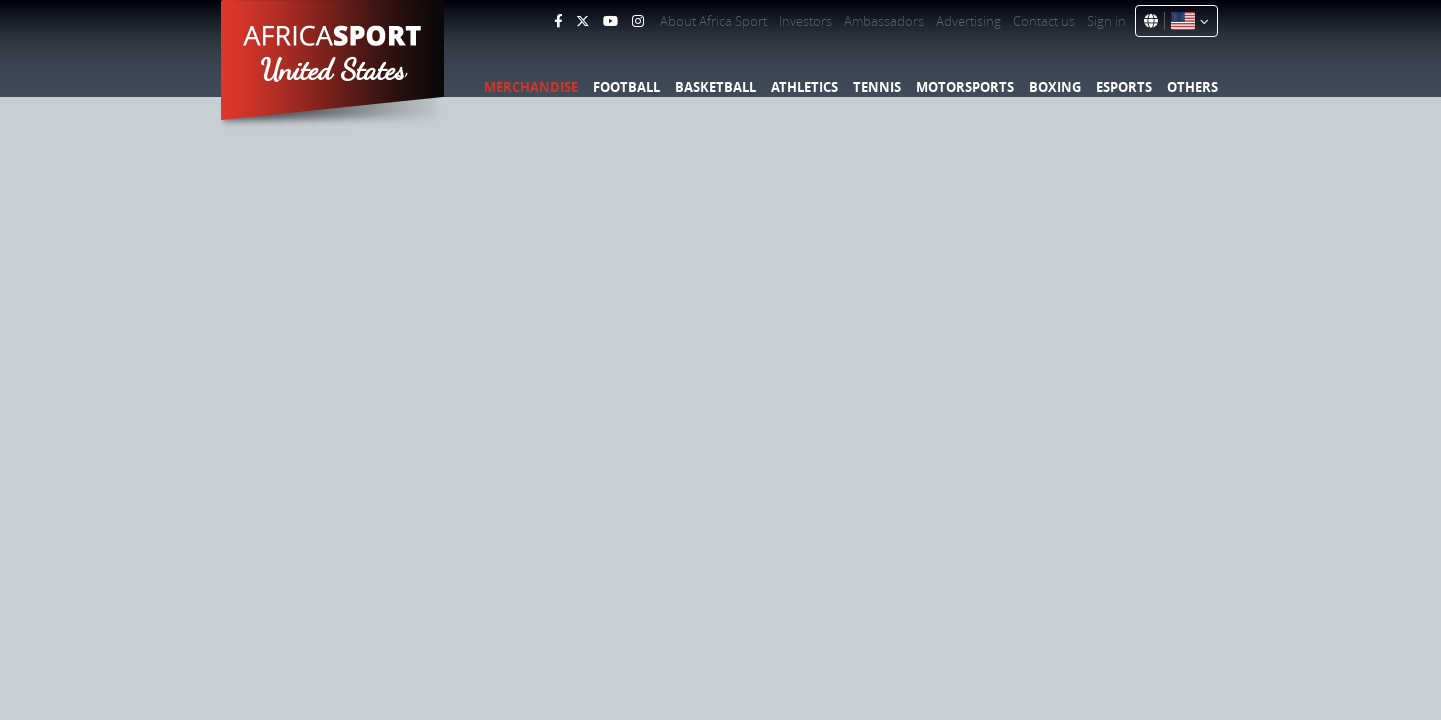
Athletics (804, 87)
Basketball (715, 87)
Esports (1124, 87)
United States (333, 70)
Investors (805, 21)
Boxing (1055, 87)
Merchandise (531, 87)
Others (1192, 87)
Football (626, 87)
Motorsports (965, 87)
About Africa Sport (713, 21)
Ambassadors (884, 21)
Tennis (877, 87)
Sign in (1106, 21)
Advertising (968, 21)
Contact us (1044, 21)
